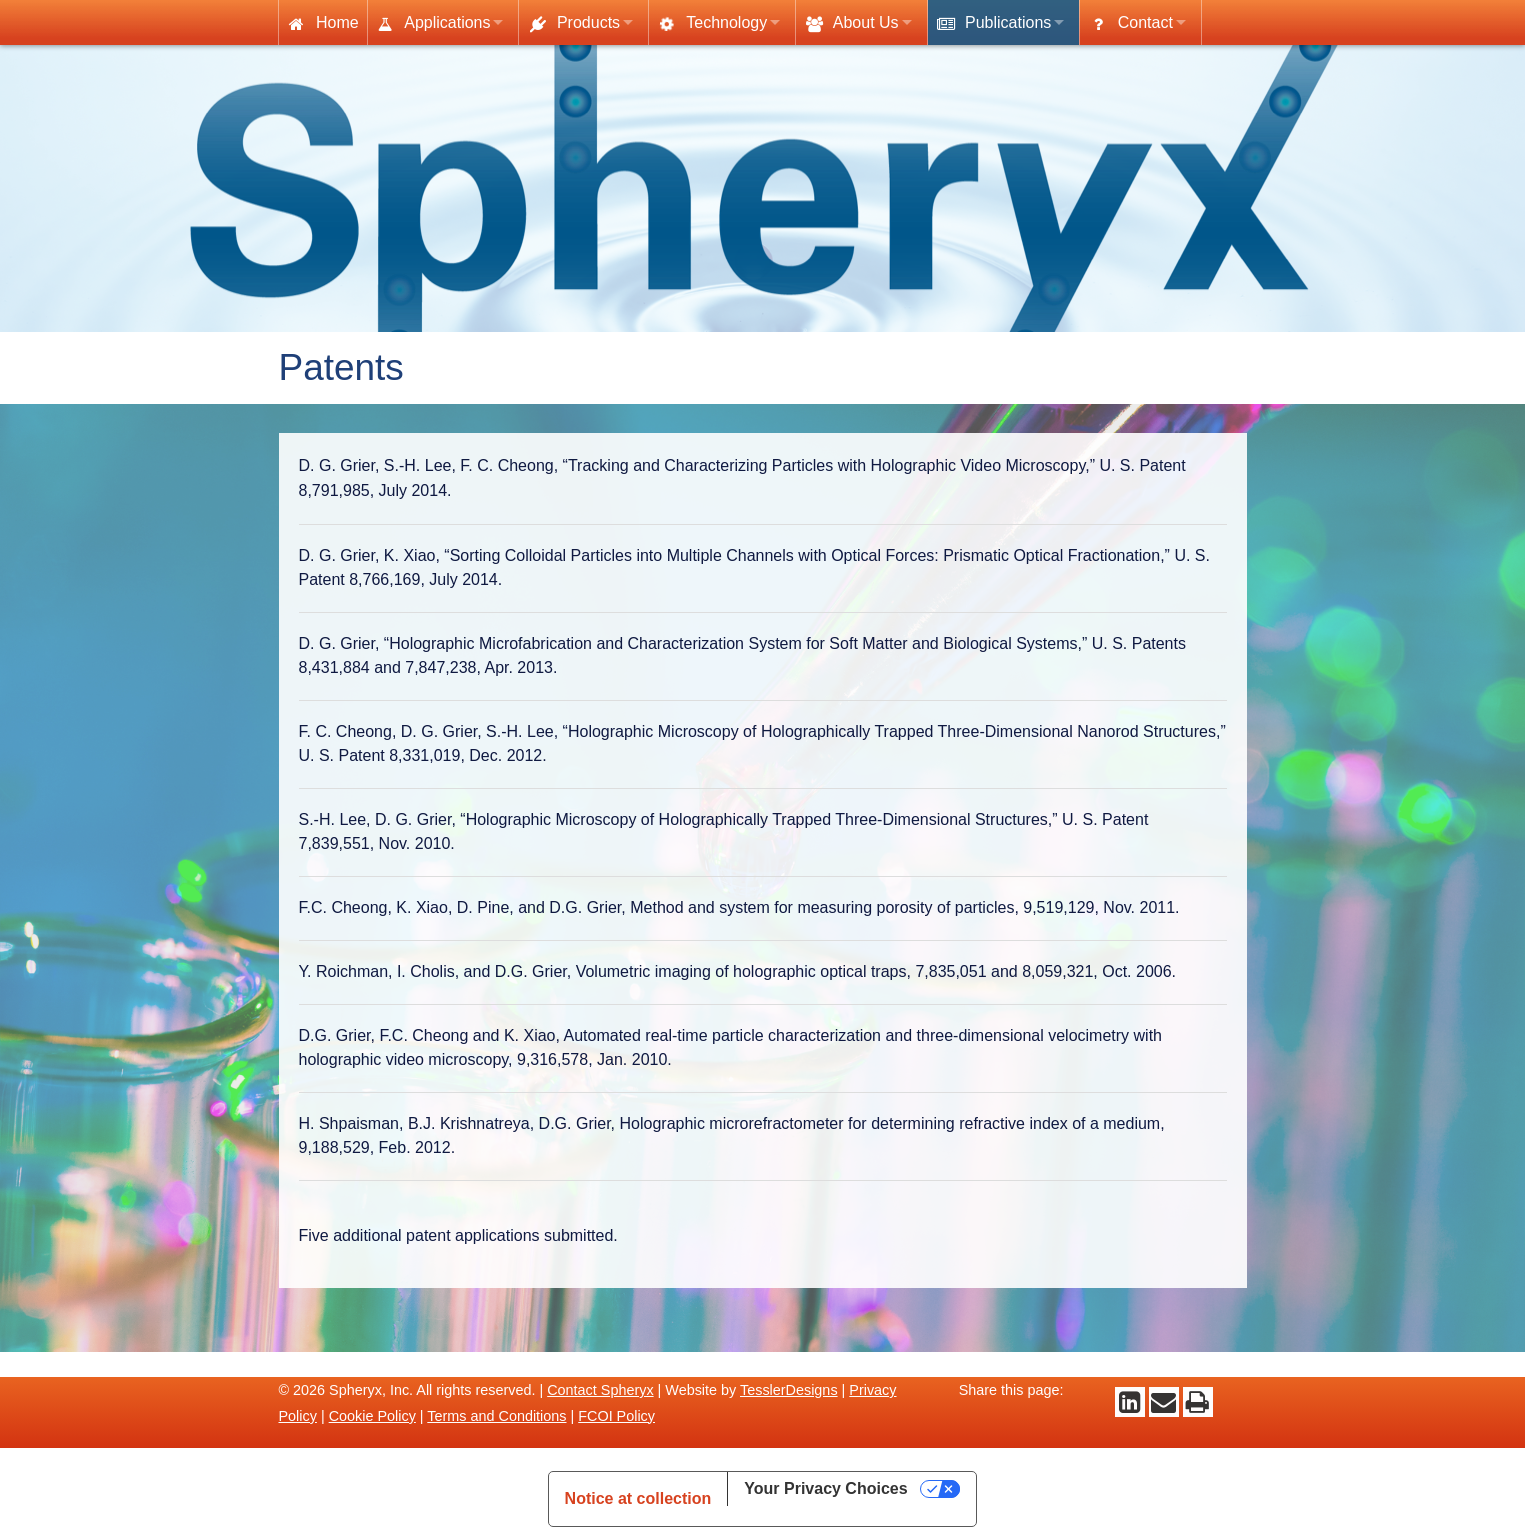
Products (573, 23)
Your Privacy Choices (825, 1488)
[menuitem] (323, 22)
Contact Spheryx (600, 1390)
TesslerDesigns (789, 1390)
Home (323, 23)
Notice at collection (638, 1498)
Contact (1130, 23)
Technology (711, 24)
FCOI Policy (616, 1416)
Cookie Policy (372, 1416)
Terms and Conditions (496, 1416)
